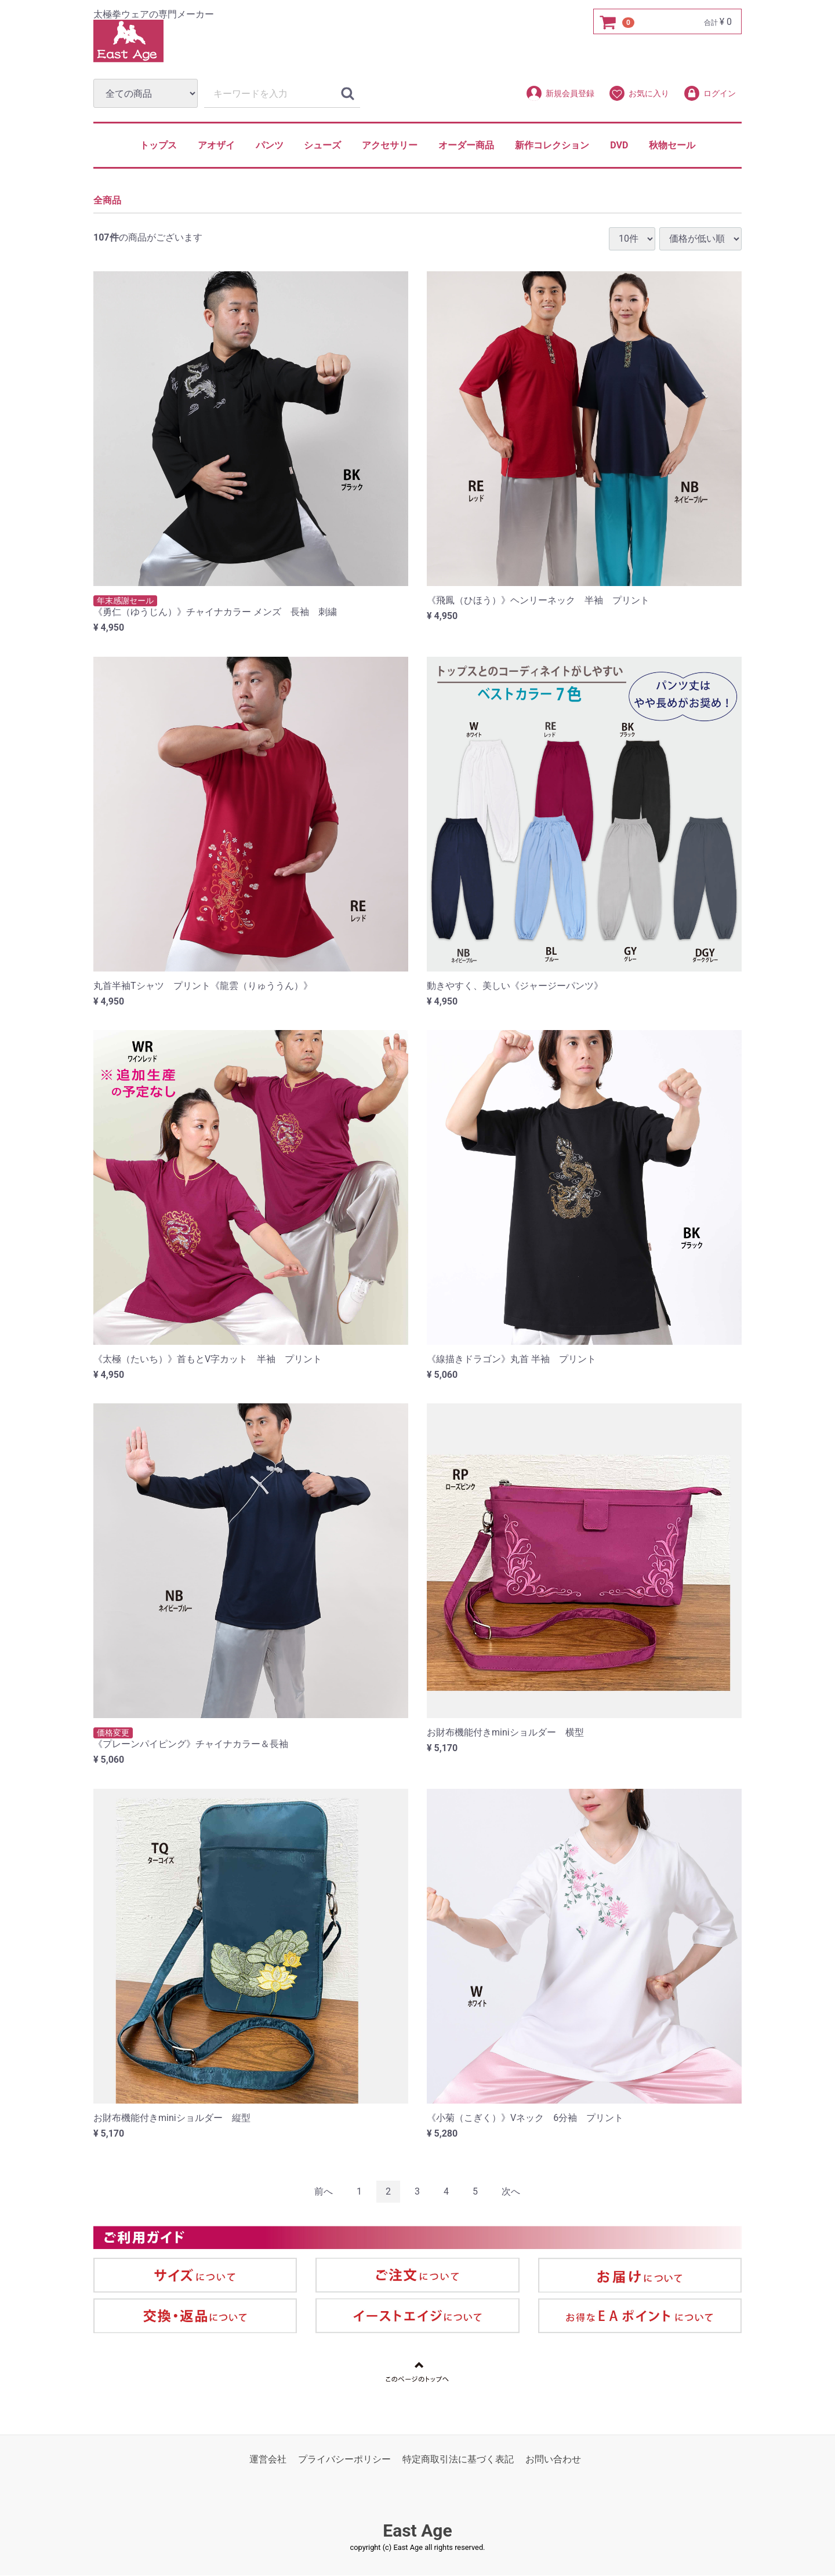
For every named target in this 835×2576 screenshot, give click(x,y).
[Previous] (323, 2192)
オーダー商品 (466, 145)
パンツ (270, 145)
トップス (158, 145)
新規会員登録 (559, 93)
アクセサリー (390, 145)
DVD (619, 145)
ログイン (709, 93)
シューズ (322, 145)
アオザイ (216, 145)
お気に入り (638, 93)
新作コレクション (552, 145)
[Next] (510, 2192)
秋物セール (672, 145)
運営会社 (267, 2459)
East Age (417, 2531)
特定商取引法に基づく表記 (458, 2459)
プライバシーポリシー (344, 2459)
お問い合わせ (553, 2459)
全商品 (107, 200)
